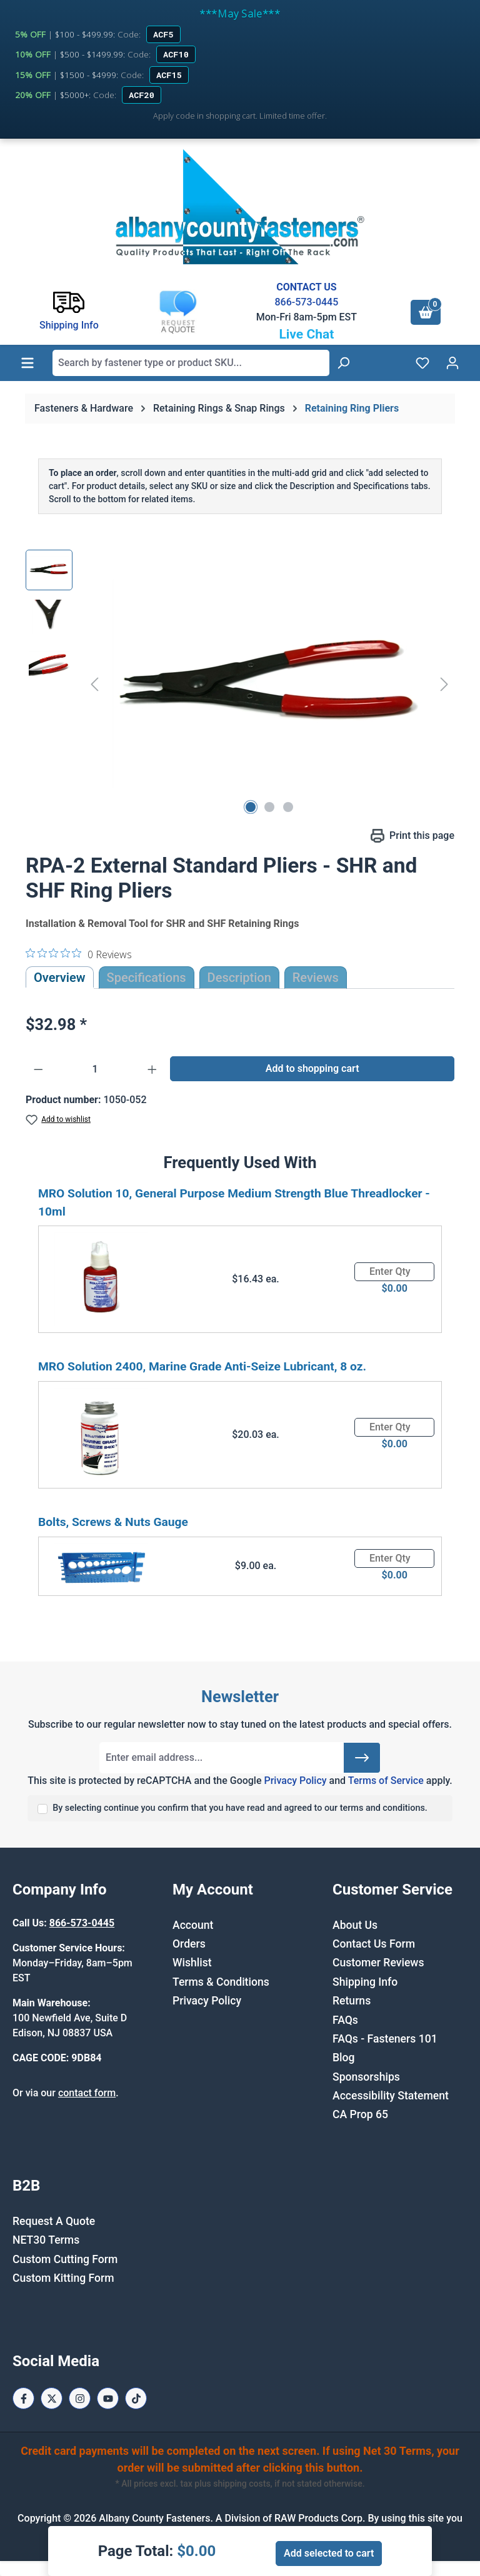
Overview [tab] (60, 977)
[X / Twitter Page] (51, 2398)
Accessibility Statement (390, 2095)
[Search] (343, 363)
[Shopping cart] (426, 312)
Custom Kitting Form (63, 2278)
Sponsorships (366, 2077)
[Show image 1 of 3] (251, 807)
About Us (355, 1925)
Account (192, 1925)
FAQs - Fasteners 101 (385, 2039)
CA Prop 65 (360, 2114)
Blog (343, 2057)
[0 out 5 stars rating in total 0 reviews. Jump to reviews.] (79, 953)
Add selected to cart (329, 2553)
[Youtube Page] (108, 2398)
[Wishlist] (423, 362)
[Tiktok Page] (136, 2398)
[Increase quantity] (152, 1069)
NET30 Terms (45, 2240)
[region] (240, 684)
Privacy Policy (295, 1780)
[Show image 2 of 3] (269, 807)
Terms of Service (386, 1780)
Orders (189, 1944)
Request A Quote (53, 2221)
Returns (351, 2000)
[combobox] (190, 363)
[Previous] (94, 683)
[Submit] (362, 1757)
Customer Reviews (378, 1962)
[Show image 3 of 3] (288, 807)
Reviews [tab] (315, 977)
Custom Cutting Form (65, 2259)
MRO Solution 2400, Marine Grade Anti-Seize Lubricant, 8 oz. (202, 1366)
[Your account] (453, 362)
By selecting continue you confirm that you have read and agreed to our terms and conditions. (240, 1808)
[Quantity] (95, 1069)
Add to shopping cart (312, 1068)
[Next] (444, 683)
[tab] (239, 977)
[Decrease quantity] (38, 1069)
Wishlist (192, 1962)
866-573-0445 (306, 302)
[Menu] (27, 362)
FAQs (345, 2020)
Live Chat (306, 334)
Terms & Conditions (220, 1982)
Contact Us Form (373, 1944)
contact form (87, 2093)
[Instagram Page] (80, 2398)
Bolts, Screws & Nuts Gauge (113, 1522)
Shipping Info (365, 1982)
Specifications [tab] (146, 977)
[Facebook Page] (23, 2398)
